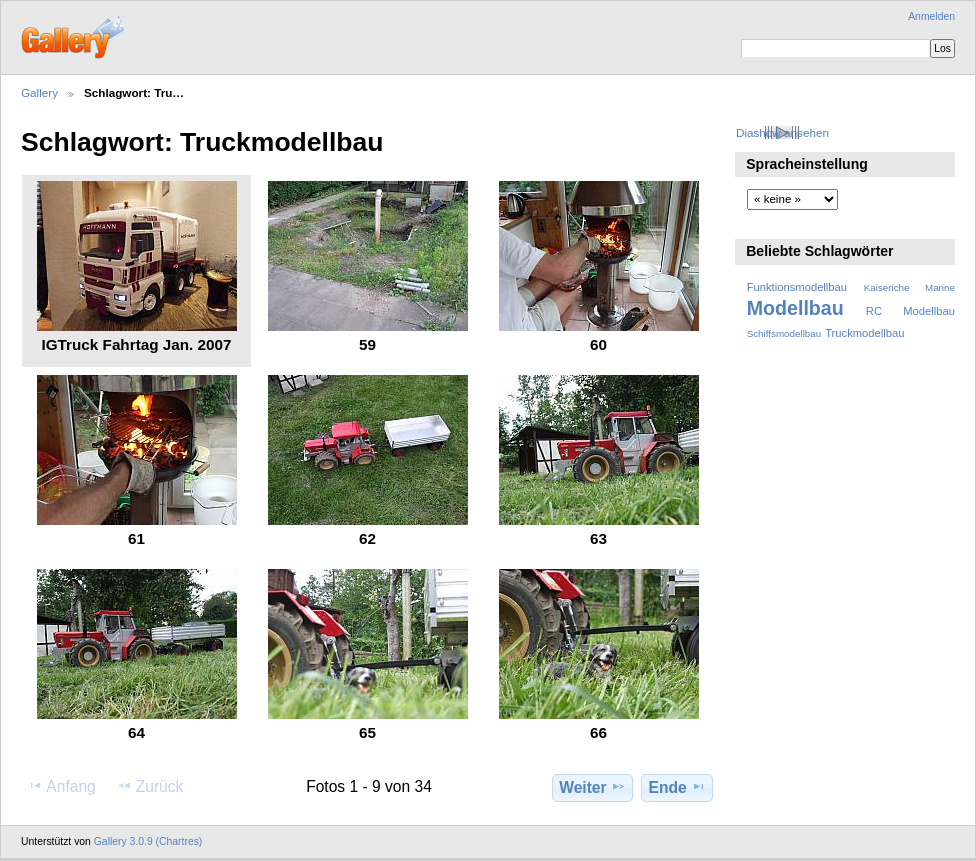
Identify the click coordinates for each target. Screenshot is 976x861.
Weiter (592, 787)
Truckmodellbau (864, 333)
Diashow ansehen (782, 132)
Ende (677, 787)
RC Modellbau (910, 311)
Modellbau (795, 308)
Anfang (61, 786)
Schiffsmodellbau (784, 333)
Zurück (150, 786)
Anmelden (931, 16)
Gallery (39, 92)
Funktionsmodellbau (797, 287)
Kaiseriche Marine (909, 287)
